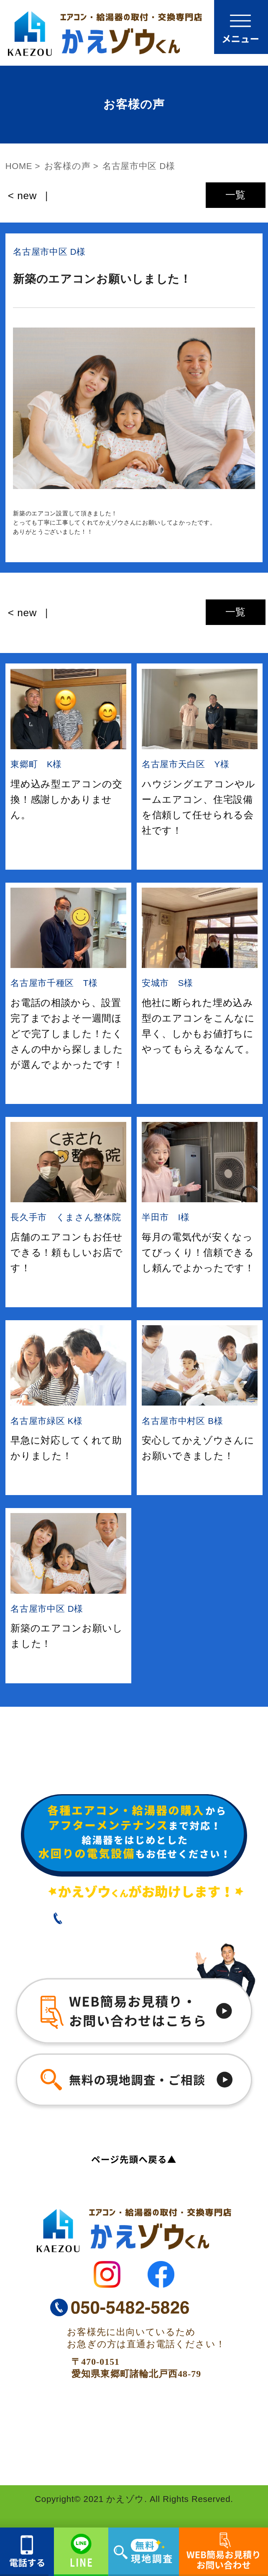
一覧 (235, 194)
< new (22, 195)
